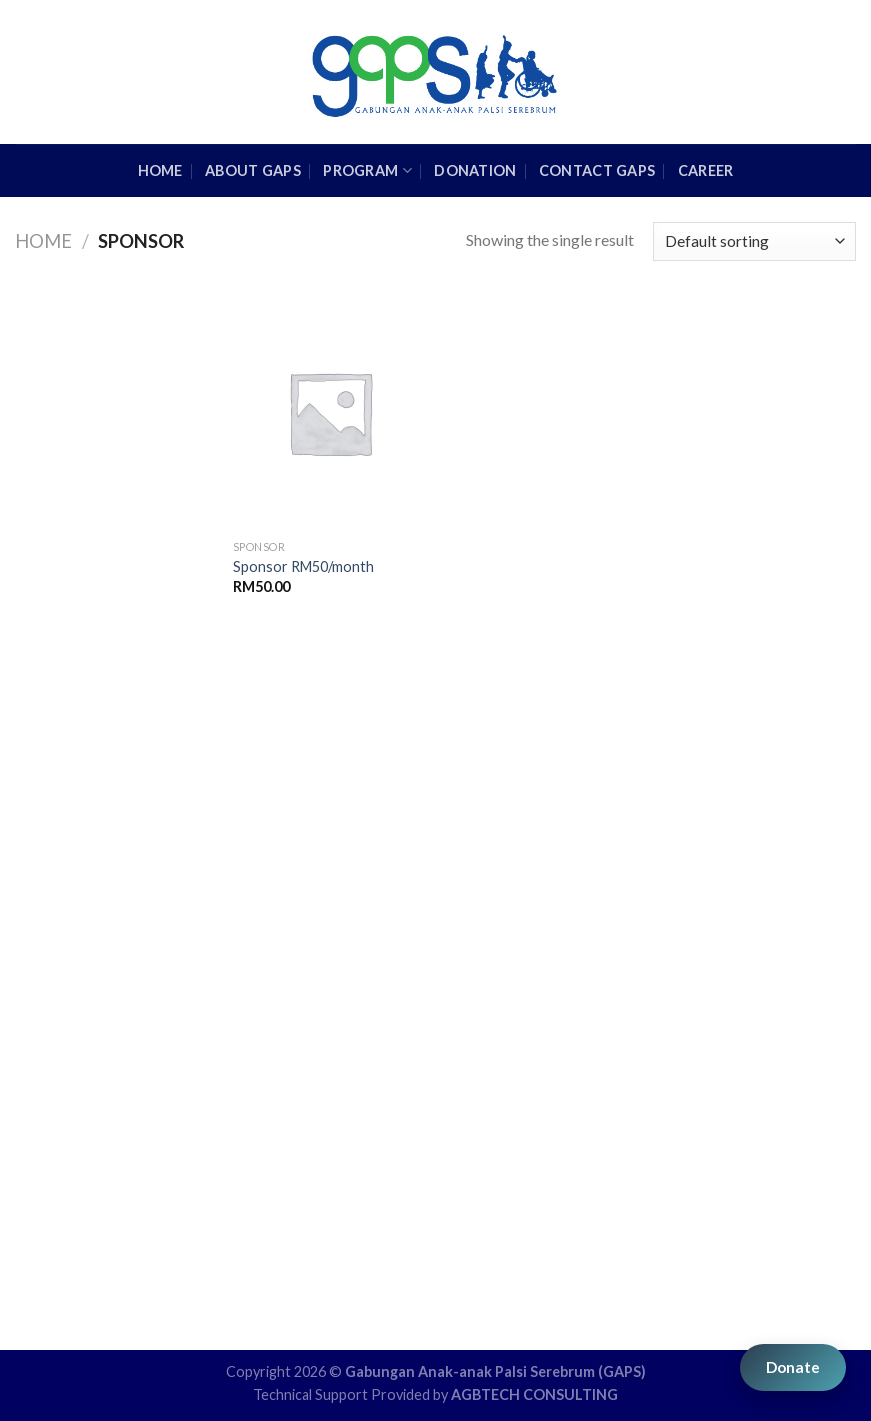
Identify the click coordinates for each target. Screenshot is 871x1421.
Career (706, 170)
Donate (793, 1367)
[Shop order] (754, 241)
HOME (160, 170)
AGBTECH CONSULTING (534, 1394)
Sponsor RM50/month (303, 566)
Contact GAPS (597, 170)
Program (367, 170)
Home (43, 241)
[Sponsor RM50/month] (330, 412)
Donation (475, 170)
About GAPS (253, 170)
